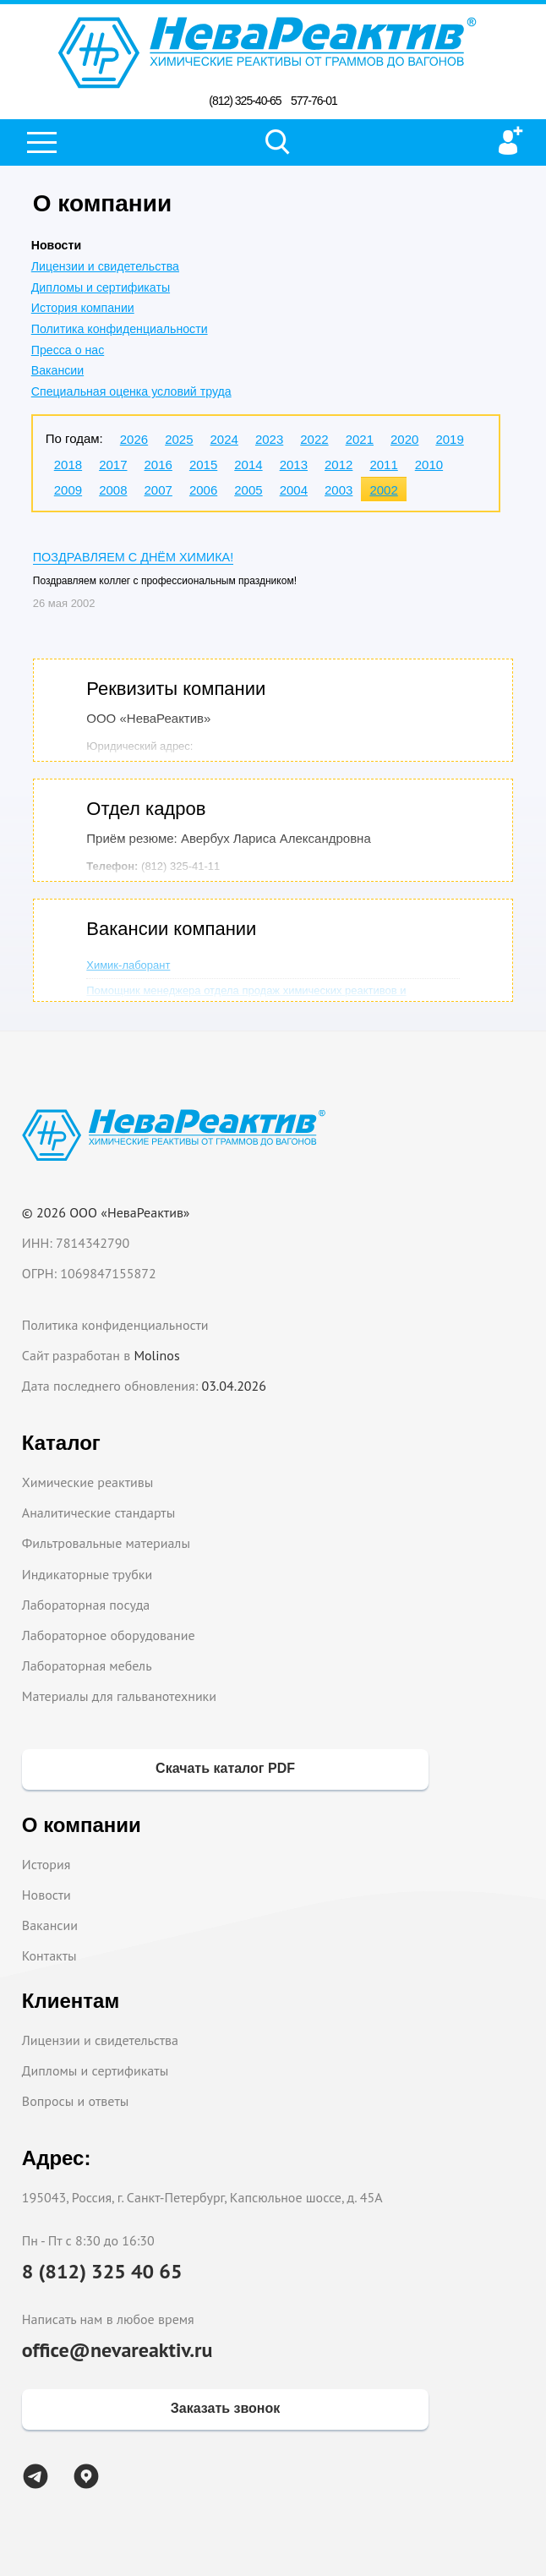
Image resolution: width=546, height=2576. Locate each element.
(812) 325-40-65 (245, 100)
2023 (269, 439)
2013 (294, 464)
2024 (224, 439)
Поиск (277, 142)
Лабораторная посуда (86, 1604)
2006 (203, 490)
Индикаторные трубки (87, 1574)
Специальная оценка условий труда (131, 391)
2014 (248, 464)
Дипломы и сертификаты (100, 287)
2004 (294, 490)
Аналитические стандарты (98, 1512)
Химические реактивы (88, 1482)
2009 (68, 490)
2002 (383, 490)
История (46, 1864)
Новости (46, 1894)
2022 (314, 439)
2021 (360, 439)
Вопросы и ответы (75, 2100)
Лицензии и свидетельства (105, 266)
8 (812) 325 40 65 (102, 2271)
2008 (113, 490)
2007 (158, 490)
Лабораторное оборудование (108, 1635)
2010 (429, 464)
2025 (179, 439)
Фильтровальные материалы (106, 1542)
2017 (113, 464)
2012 (338, 464)
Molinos (156, 1355)
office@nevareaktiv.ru (117, 2350)
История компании (82, 307)
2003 (338, 490)
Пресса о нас (67, 350)
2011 (383, 464)
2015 (203, 464)
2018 (68, 464)
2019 (449, 439)
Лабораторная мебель (87, 1665)
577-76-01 (314, 100)
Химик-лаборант (128, 965)
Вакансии (57, 370)
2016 (158, 464)
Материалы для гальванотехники (119, 1695)
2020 (404, 439)
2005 (248, 490)
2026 (134, 439)
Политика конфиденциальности (119, 329)
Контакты (49, 1955)
